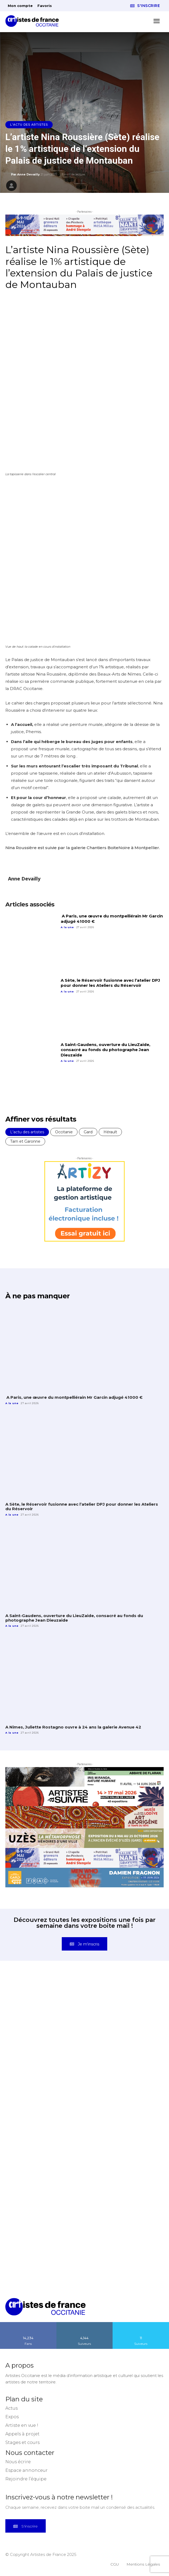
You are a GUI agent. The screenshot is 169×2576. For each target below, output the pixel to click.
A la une (67, 927)
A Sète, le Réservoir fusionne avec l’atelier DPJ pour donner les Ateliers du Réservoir (110, 983)
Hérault (110, 1132)
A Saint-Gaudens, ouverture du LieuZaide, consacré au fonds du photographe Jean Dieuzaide (105, 1050)
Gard (88, 1132)
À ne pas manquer (37, 1295)
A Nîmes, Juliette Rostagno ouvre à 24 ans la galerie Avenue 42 (73, 1727)
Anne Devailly (28, 174)
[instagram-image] (44, 2016)
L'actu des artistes (29, 124)
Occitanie (64, 1132)
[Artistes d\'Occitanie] (33, 21)
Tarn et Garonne (25, 1141)
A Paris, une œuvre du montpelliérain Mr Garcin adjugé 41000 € (74, 1397)
